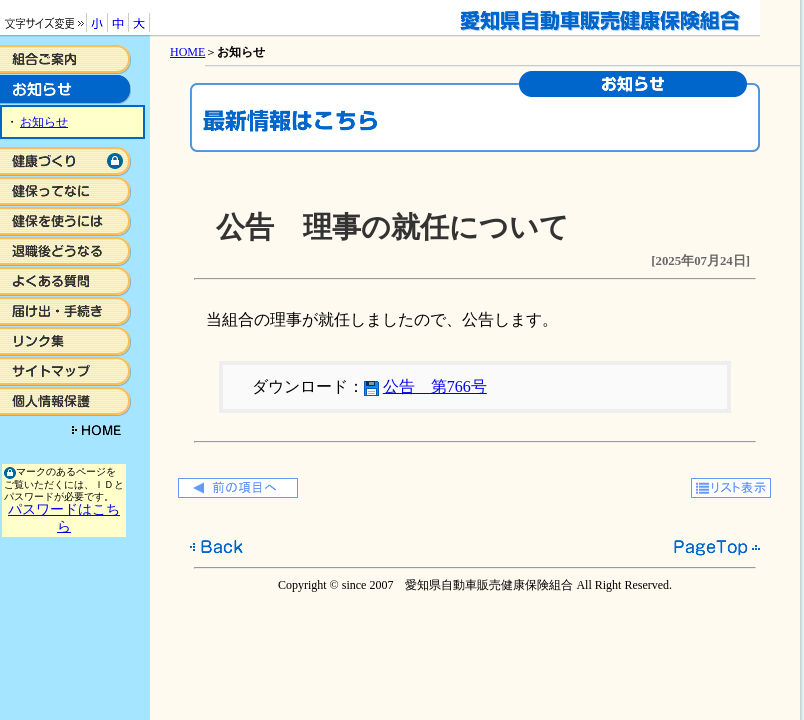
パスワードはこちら (64, 517)
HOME (187, 52)
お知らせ (44, 122)
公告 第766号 (435, 386)
